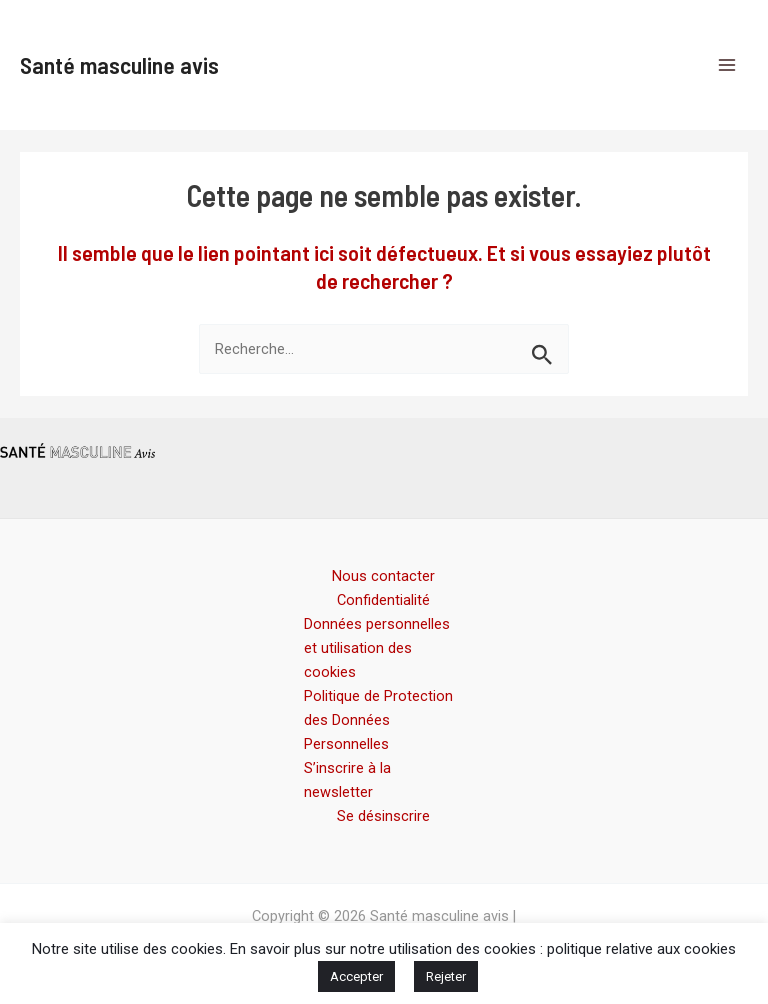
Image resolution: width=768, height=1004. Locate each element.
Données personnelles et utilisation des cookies (377, 648)
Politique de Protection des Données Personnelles (378, 720)
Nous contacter (383, 576)
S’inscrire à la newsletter (347, 780)
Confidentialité (383, 600)
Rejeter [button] (446, 976)
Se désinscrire (383, 816)
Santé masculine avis (119, 64)
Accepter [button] (356, 976)
